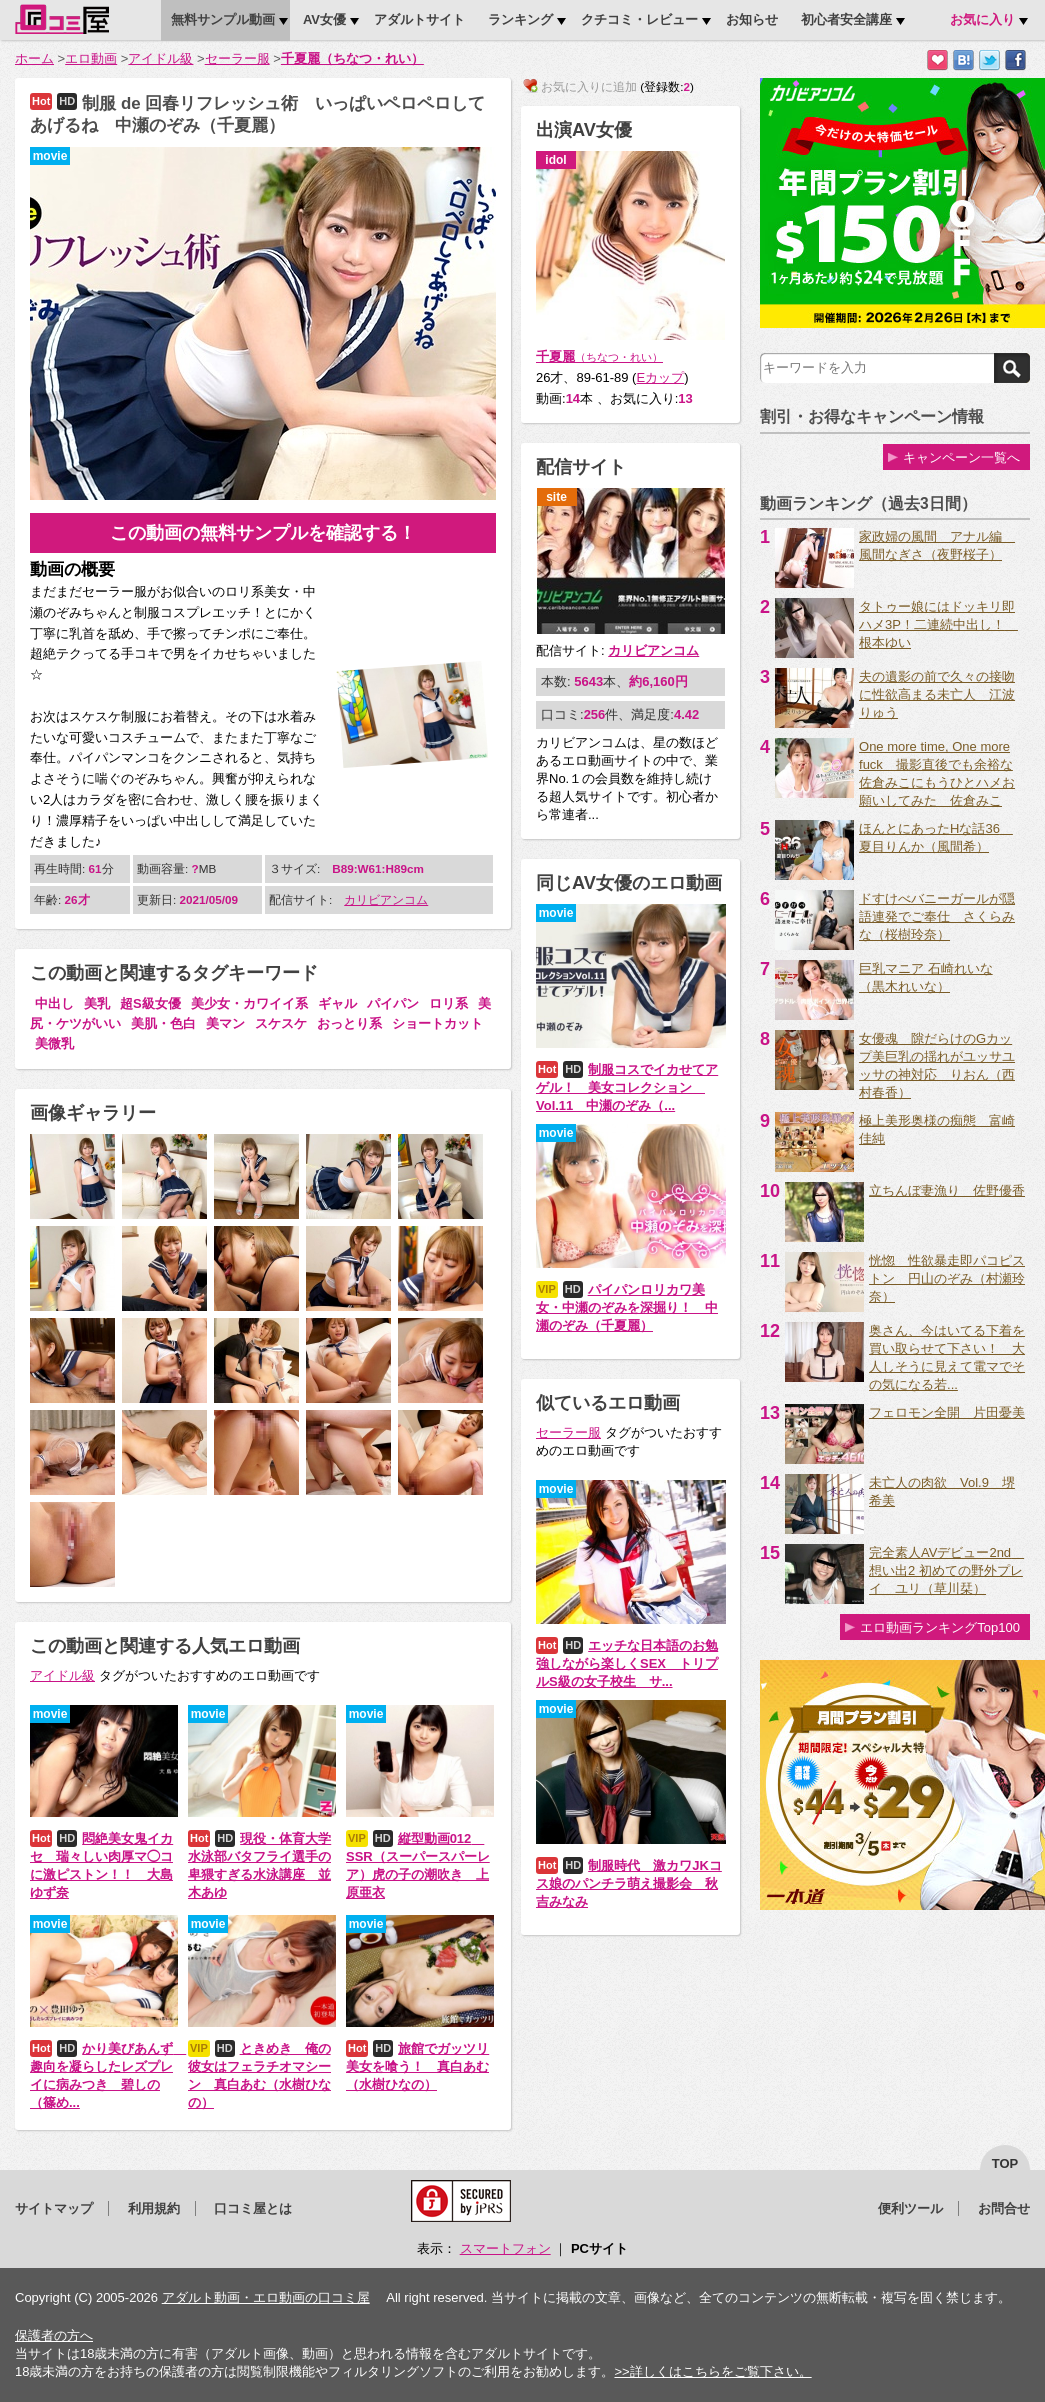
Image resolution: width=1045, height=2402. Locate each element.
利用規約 (154, 2208)
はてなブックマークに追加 (963, 60)
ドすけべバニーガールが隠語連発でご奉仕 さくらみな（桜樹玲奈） (937, 916)
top (1005, 2163)
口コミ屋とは (253, 2208)
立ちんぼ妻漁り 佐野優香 (947, 1190)
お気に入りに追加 (937, 60)
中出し (54, 1003)
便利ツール (910, 2208)
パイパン (393, 1003)
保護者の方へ (54, 2335)
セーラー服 (237, 58)
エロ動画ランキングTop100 (940, 1627)
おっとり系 (349, 1023)
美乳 (97, 1003)
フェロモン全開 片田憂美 (947, 1412)
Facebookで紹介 (1015, 60)
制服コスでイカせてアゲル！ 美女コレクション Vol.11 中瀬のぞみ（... (627, 1087)
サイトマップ (54, 2208)
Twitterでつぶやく (989, 60)
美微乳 (54, 1043)
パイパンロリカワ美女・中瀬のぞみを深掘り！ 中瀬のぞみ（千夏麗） (627, 1307)
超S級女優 (150, 1003)
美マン (225, 1023)
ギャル (337, 1003)
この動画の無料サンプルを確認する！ (263, 533)
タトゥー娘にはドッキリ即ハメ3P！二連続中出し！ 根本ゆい (938, 624)
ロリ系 (448, 1003)
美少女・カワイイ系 (249, 1003)
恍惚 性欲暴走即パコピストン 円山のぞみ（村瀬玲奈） (947, 1278)
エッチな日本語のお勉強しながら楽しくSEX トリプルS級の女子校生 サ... (627, 1663)
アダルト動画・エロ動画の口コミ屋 (266, 2297)
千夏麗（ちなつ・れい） (352, 58)
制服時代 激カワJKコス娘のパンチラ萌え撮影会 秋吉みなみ (629, 1883)
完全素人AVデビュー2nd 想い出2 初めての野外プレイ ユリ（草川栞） (946, 1570)
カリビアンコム (386, 899)
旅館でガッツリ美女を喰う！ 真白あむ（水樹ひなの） (417, 2066)
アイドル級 (160, 58)
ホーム (34, 58)
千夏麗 (599, 356)
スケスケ (281, 1023)
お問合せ (1004, 2208)
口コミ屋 (62, 19)
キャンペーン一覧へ (961, 457)
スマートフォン (505, 2248)
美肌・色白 (163, 1023)
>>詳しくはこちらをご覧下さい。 (712, 2371)
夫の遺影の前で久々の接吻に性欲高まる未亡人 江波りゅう (937, 694)
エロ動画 (91, 58)
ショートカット (437, 1023)
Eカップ (660, 377)
